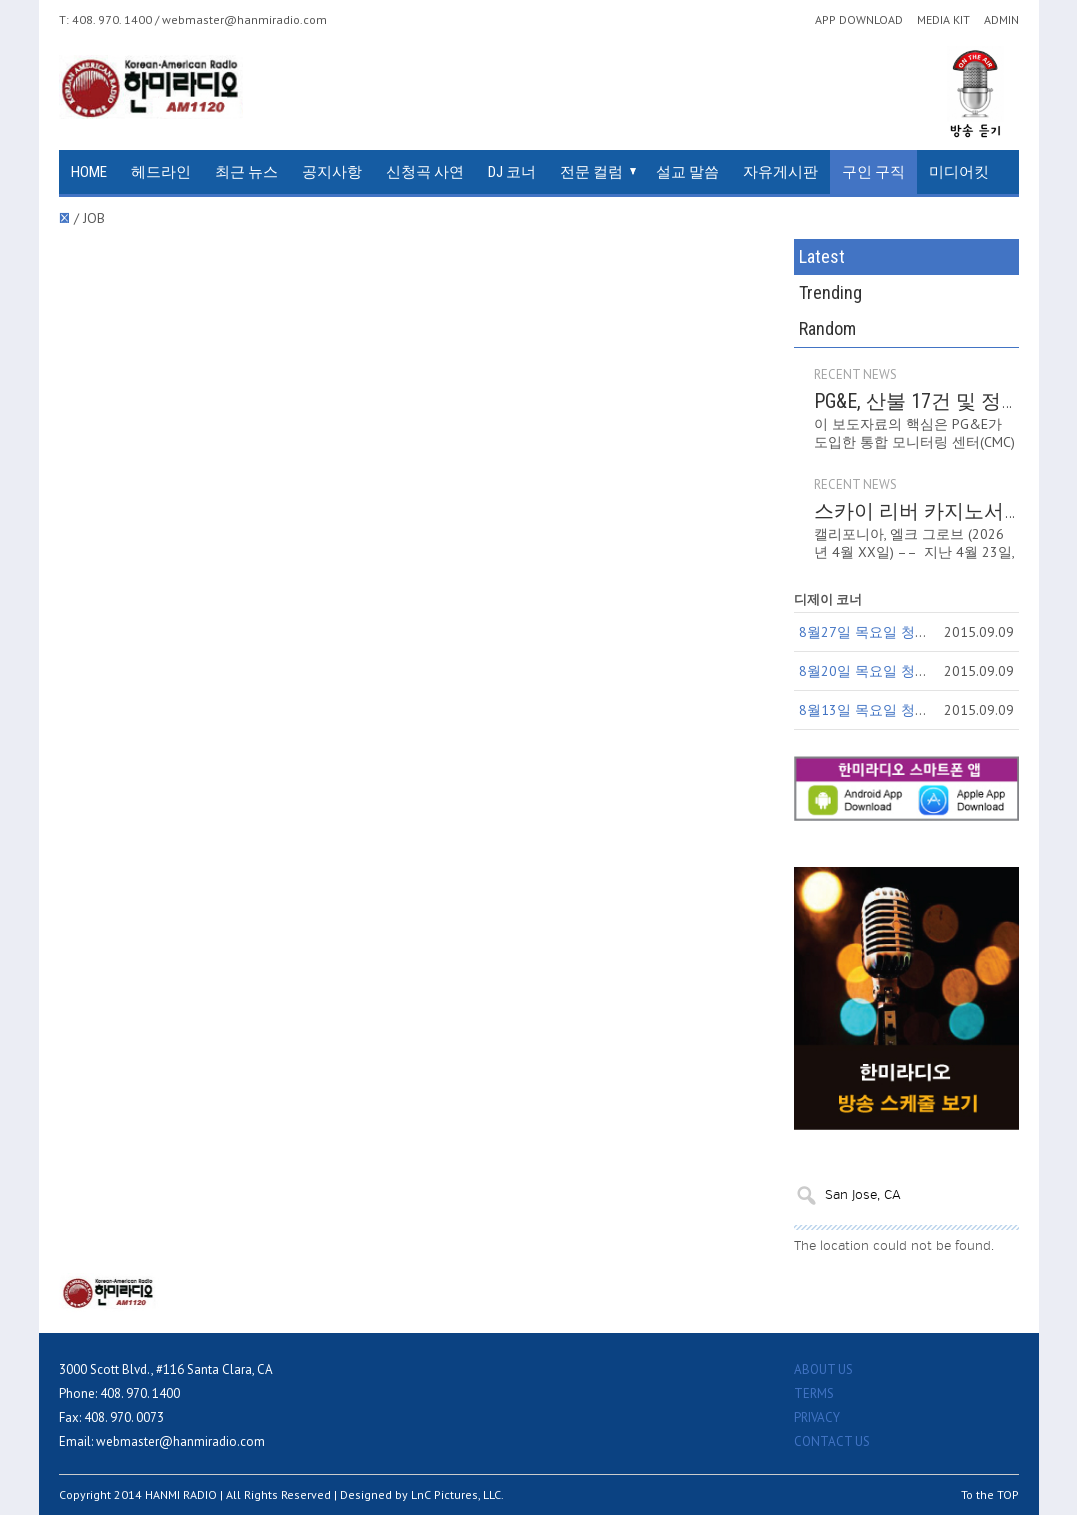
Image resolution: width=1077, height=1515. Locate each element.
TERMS (814, 1393)
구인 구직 (873, 172)
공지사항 (332, 172)
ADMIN (1001, 20)
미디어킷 (959, 172)
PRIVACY (817, 1417)
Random (827, 328)
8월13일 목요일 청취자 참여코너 (901, 710)
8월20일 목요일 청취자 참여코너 (901, 671)
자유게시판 (780, 172)
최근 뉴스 (246, 172)
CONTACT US (832, 1441)
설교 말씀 (687, 172)
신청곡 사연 (425, 172)
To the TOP (990, 1494)
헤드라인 (161, 172)
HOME (89, 172)
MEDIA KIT (943, 20)
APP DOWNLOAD (859, 20)
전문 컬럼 (591, 172)
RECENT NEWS (855, 374)
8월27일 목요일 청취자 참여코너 (901, 632)
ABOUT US (823, 1369)
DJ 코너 (512, 172)
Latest (822, 256)
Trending (830, 292)
